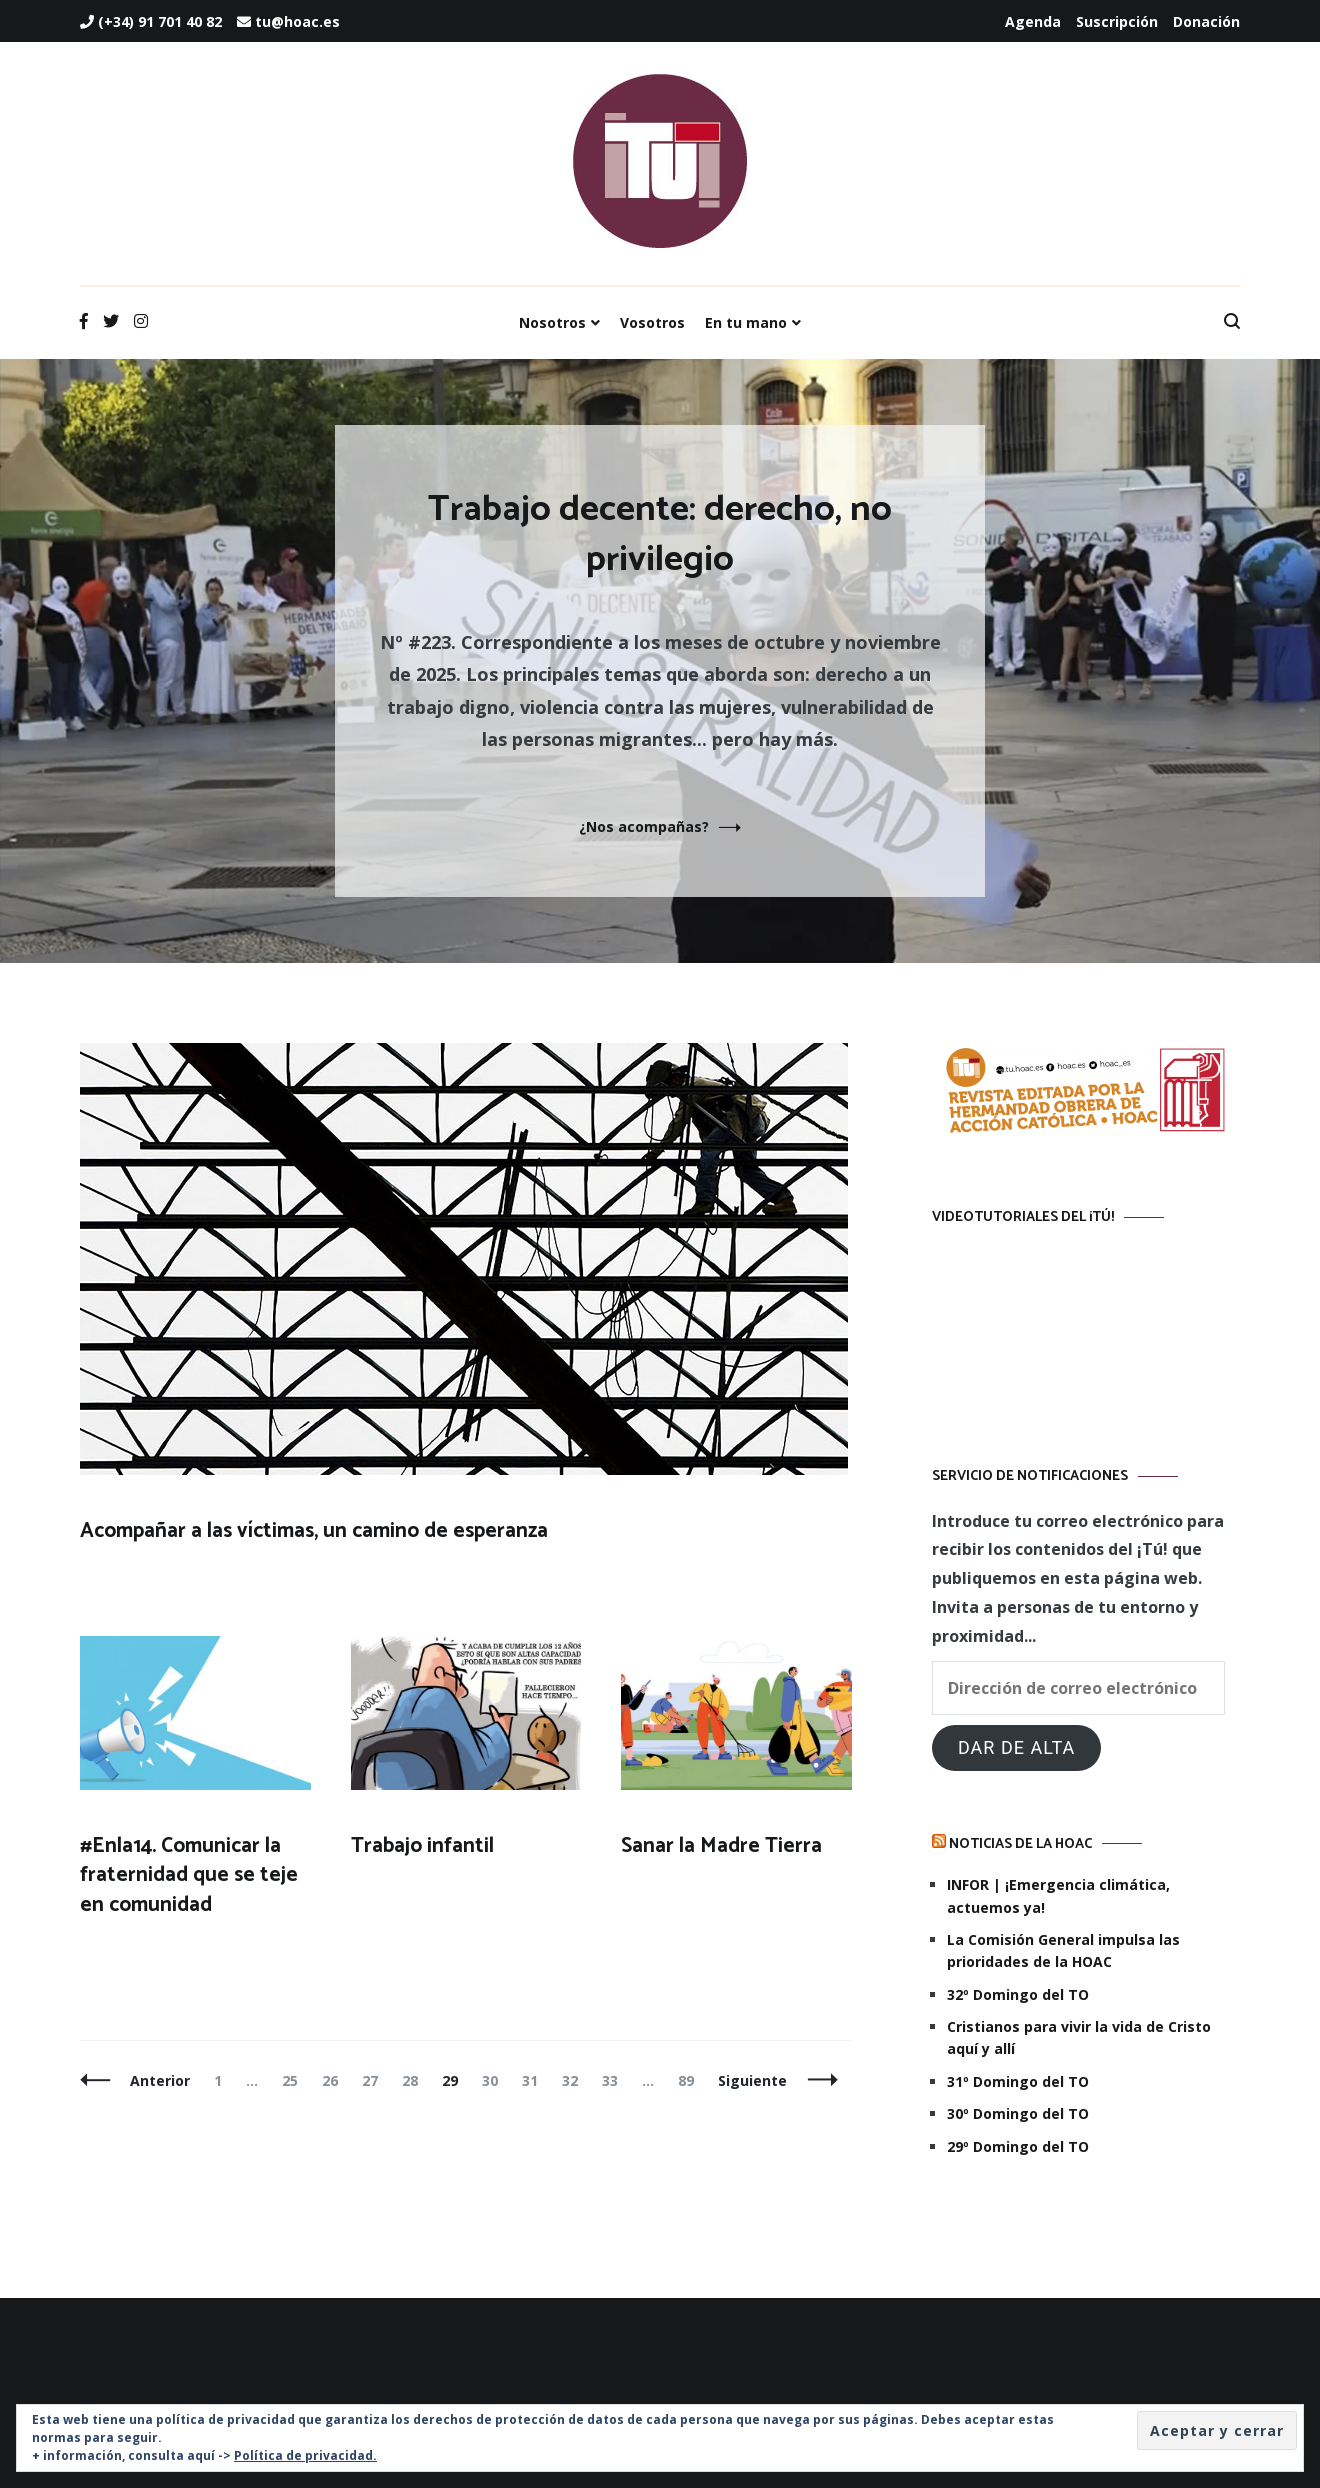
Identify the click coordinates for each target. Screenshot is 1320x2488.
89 (690, 2080)
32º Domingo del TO (1018, 1994)
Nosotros (552, 322)
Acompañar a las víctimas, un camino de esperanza (314, 1531)
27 (374, 2080)
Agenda (1033, 21)
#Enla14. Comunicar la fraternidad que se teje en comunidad (189, 1875)
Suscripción (1117, 21)
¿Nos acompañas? (644, 826)
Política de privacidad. (305, 2455)
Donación (1206, 21)
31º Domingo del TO (1018, 2081)
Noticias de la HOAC (1020, 1844)
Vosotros (652, 322)
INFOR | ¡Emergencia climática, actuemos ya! (1058, 1895)
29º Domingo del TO (1018, 2146)
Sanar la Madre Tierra (721, 1846)
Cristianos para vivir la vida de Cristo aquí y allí (1079, 2037)
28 (414, 2080)
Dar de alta (1016, 1747)
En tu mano (746, 322)
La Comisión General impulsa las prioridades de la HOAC (1063, 1950)
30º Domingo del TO (1018, 2113)
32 (574, 2080)
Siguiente (752, 2080)
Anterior (160, 2080)
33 (614, 2080)
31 (534, 2080)
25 (294, 2080)
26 (334, 2080)
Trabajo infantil (422, 1846)
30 (494, 2080)
